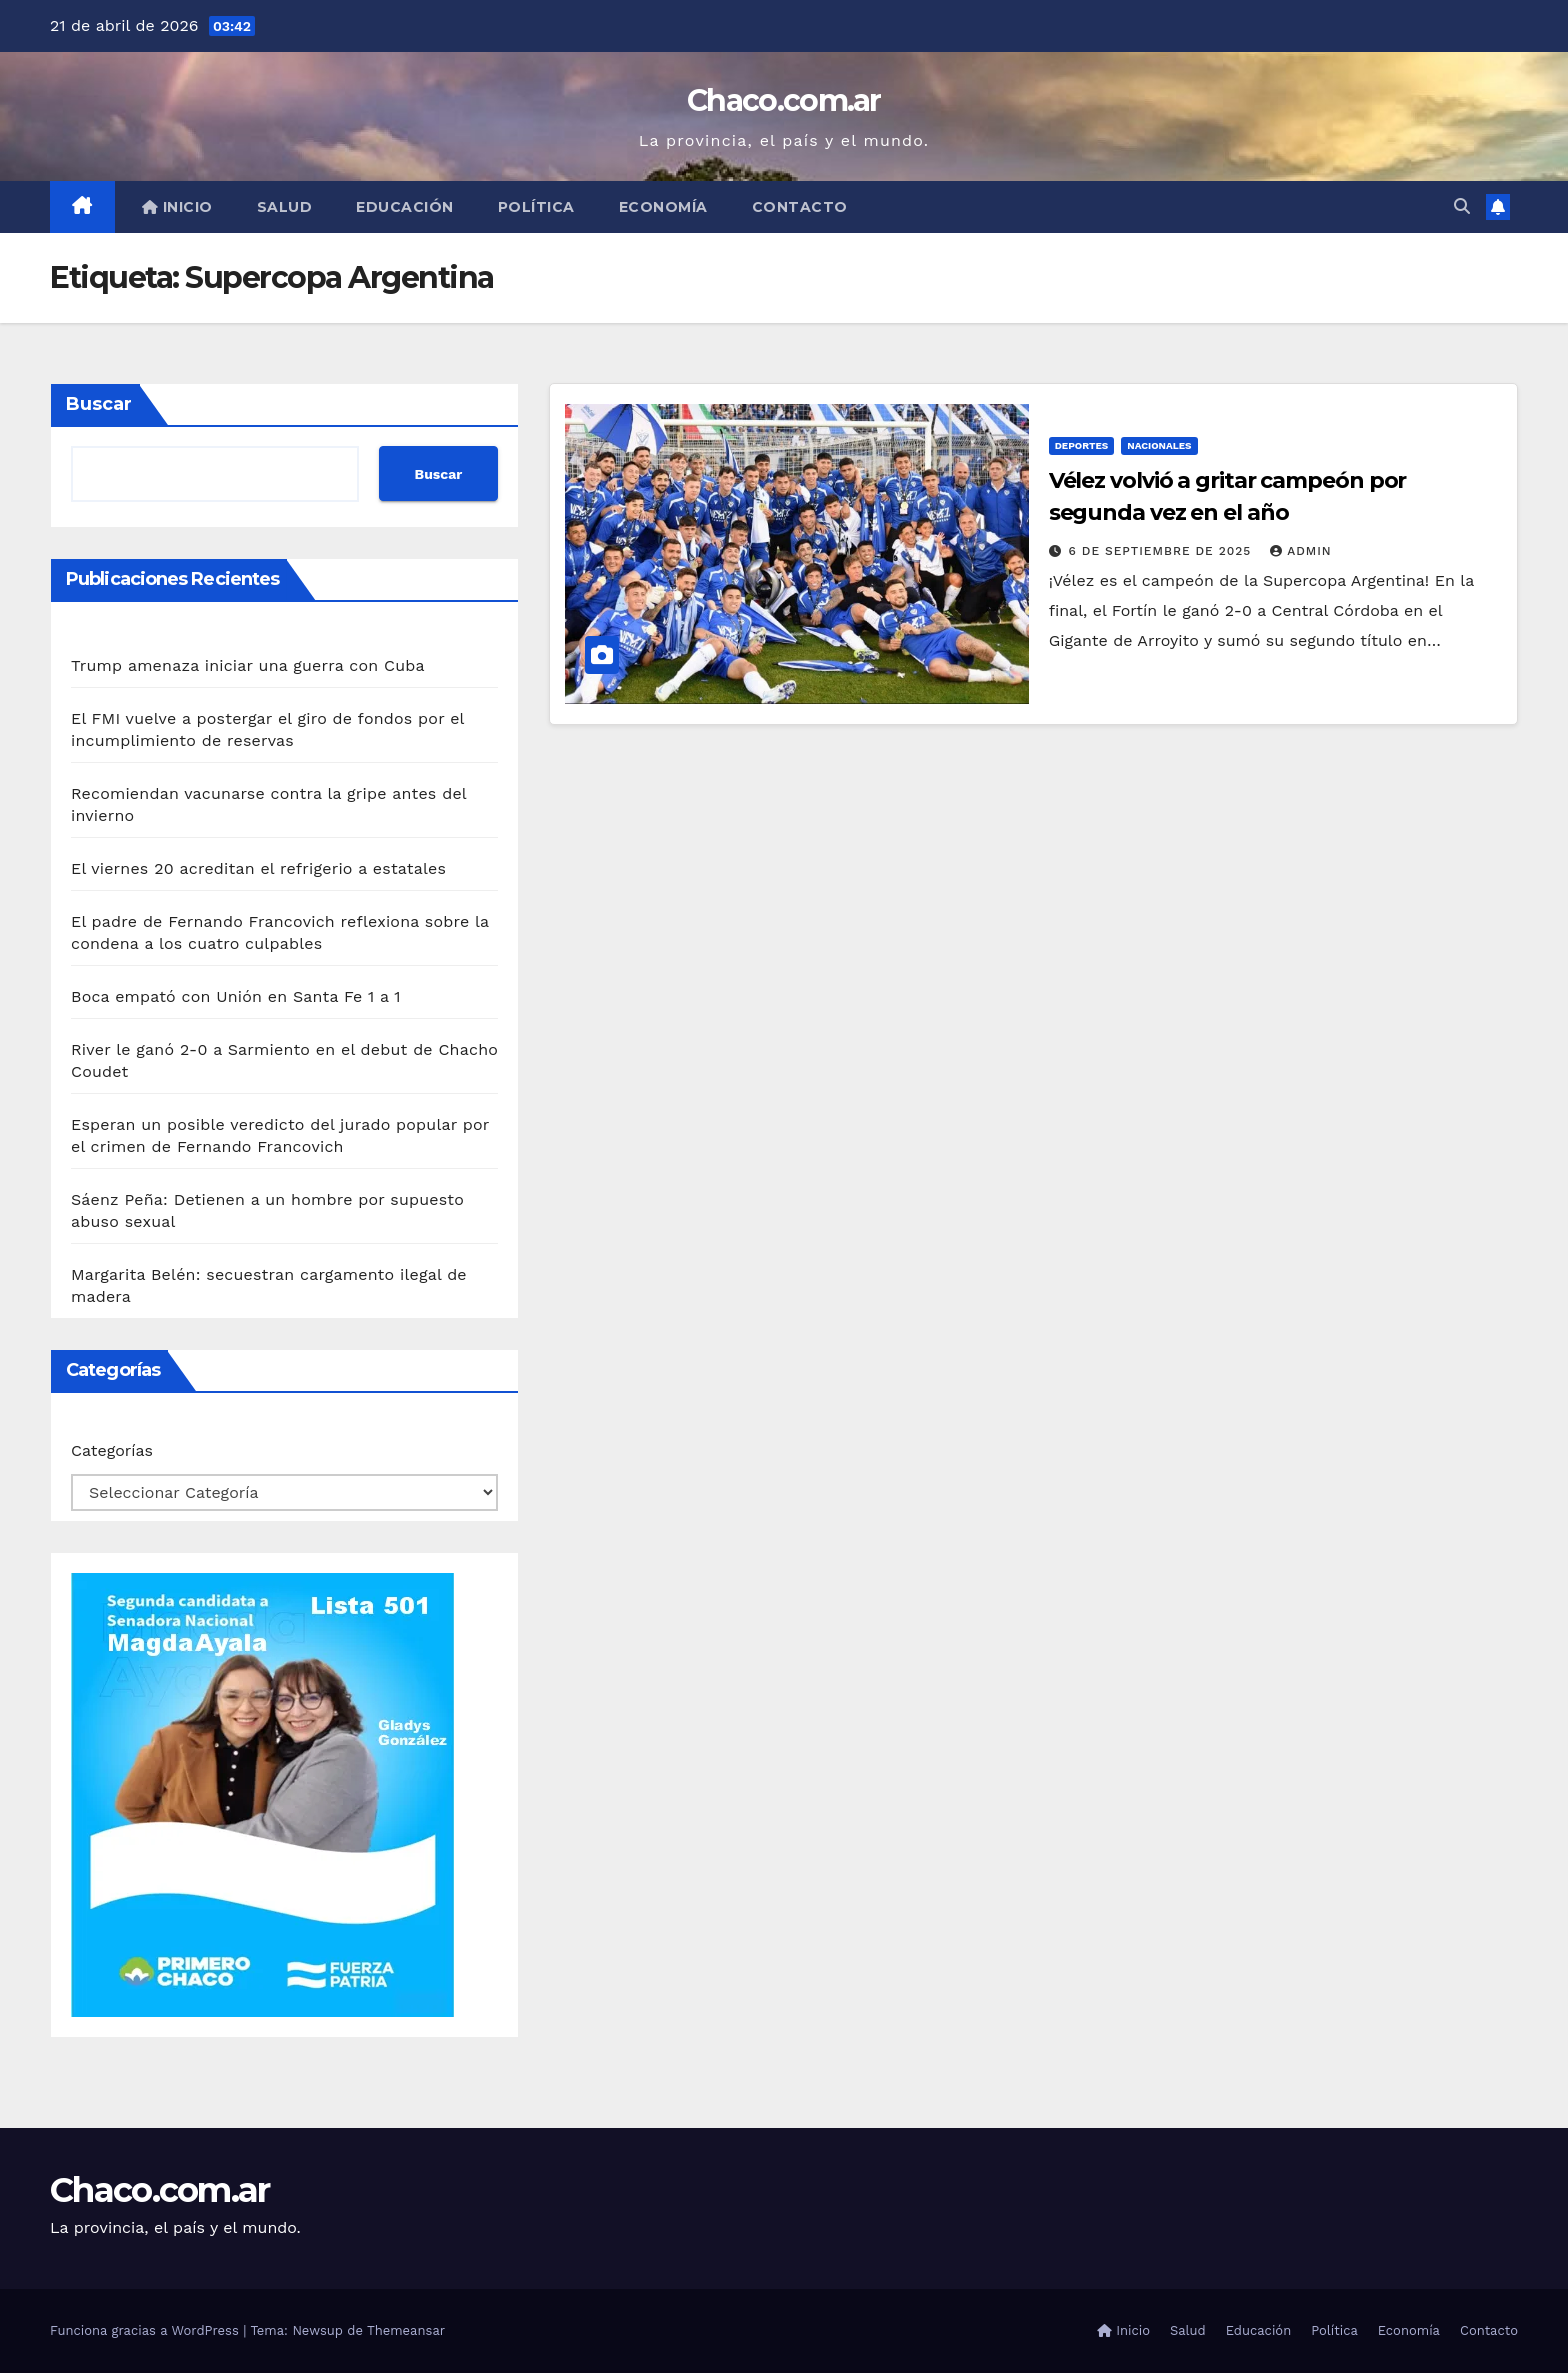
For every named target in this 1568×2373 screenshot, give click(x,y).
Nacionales (1159, 445)
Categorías (112, 1450)
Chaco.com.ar (784, 100)
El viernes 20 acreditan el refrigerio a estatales (258, 868)
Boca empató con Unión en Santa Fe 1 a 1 (236, 996)
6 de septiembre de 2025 (1163, 551)
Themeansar (406, 2330)
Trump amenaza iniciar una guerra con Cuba (248, 665)
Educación (405, 207)
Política (536, 207)
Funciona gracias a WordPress (146, 2330)
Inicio (177, 207)
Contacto (800, 207)
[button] (1462, 206)
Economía (663, 207)
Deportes (1082, 445)
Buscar (99, 404)
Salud (285, 207)
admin (1301, 551)
